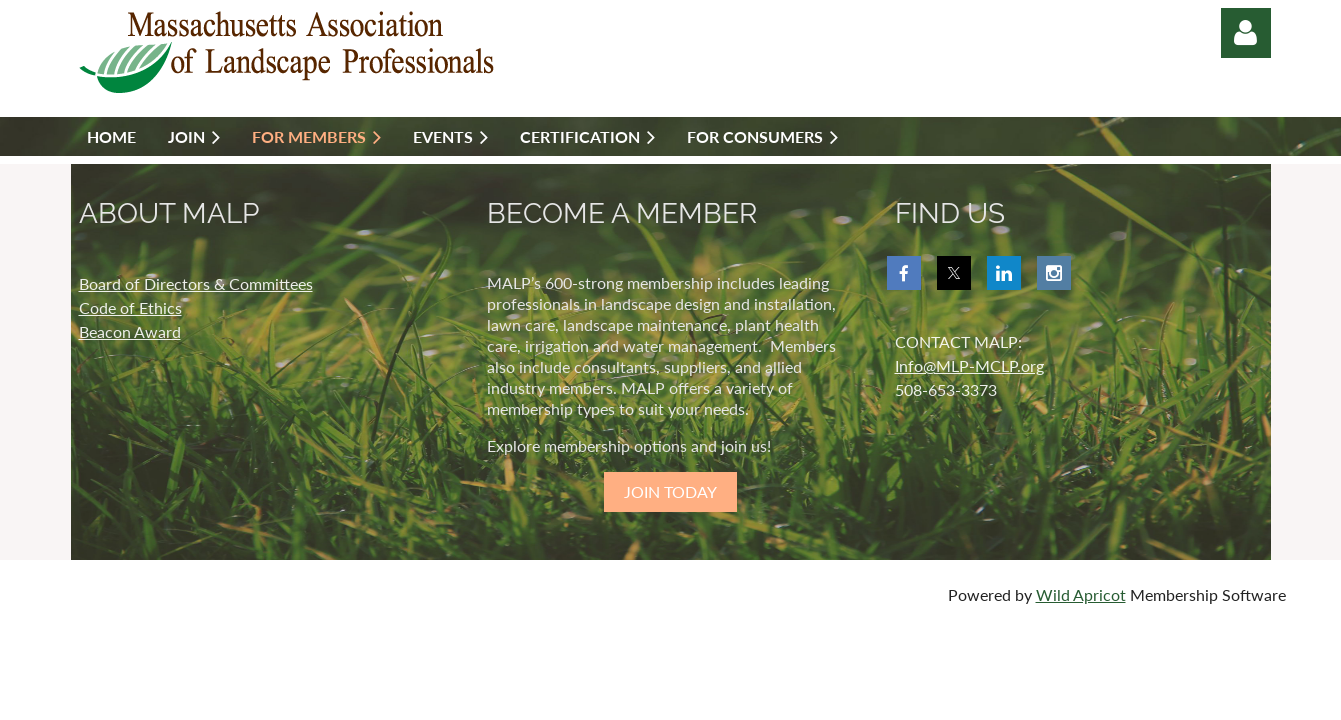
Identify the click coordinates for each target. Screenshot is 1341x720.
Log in (1246, 33)
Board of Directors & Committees (196, 283)
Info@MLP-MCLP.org (969, 365)
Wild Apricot (1081, 594)
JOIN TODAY (670, 491)
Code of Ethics (130, 307)
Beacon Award (130, 331)
